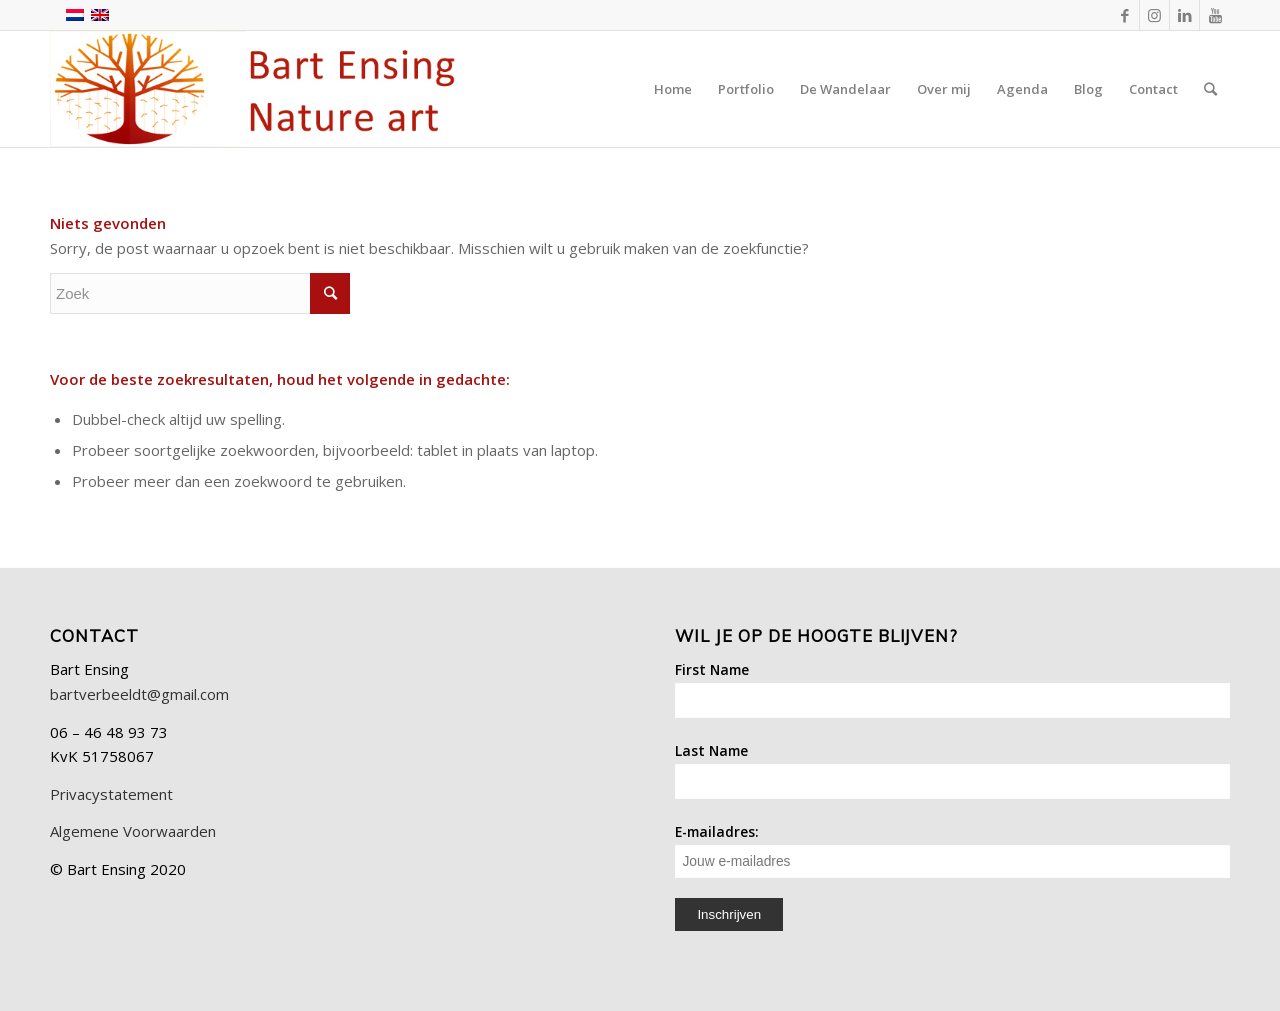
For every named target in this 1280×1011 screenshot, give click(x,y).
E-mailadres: (952, 850)
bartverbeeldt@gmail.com (139, 694)
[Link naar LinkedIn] (1184, 15)
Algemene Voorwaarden (133, 831)
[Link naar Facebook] (1124, 15)
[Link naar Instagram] (1154, 15)
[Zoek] (1210, 89)
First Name (712, 669)
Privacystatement (111, 794)
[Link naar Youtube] (1215, 15)
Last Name (711, 750)
